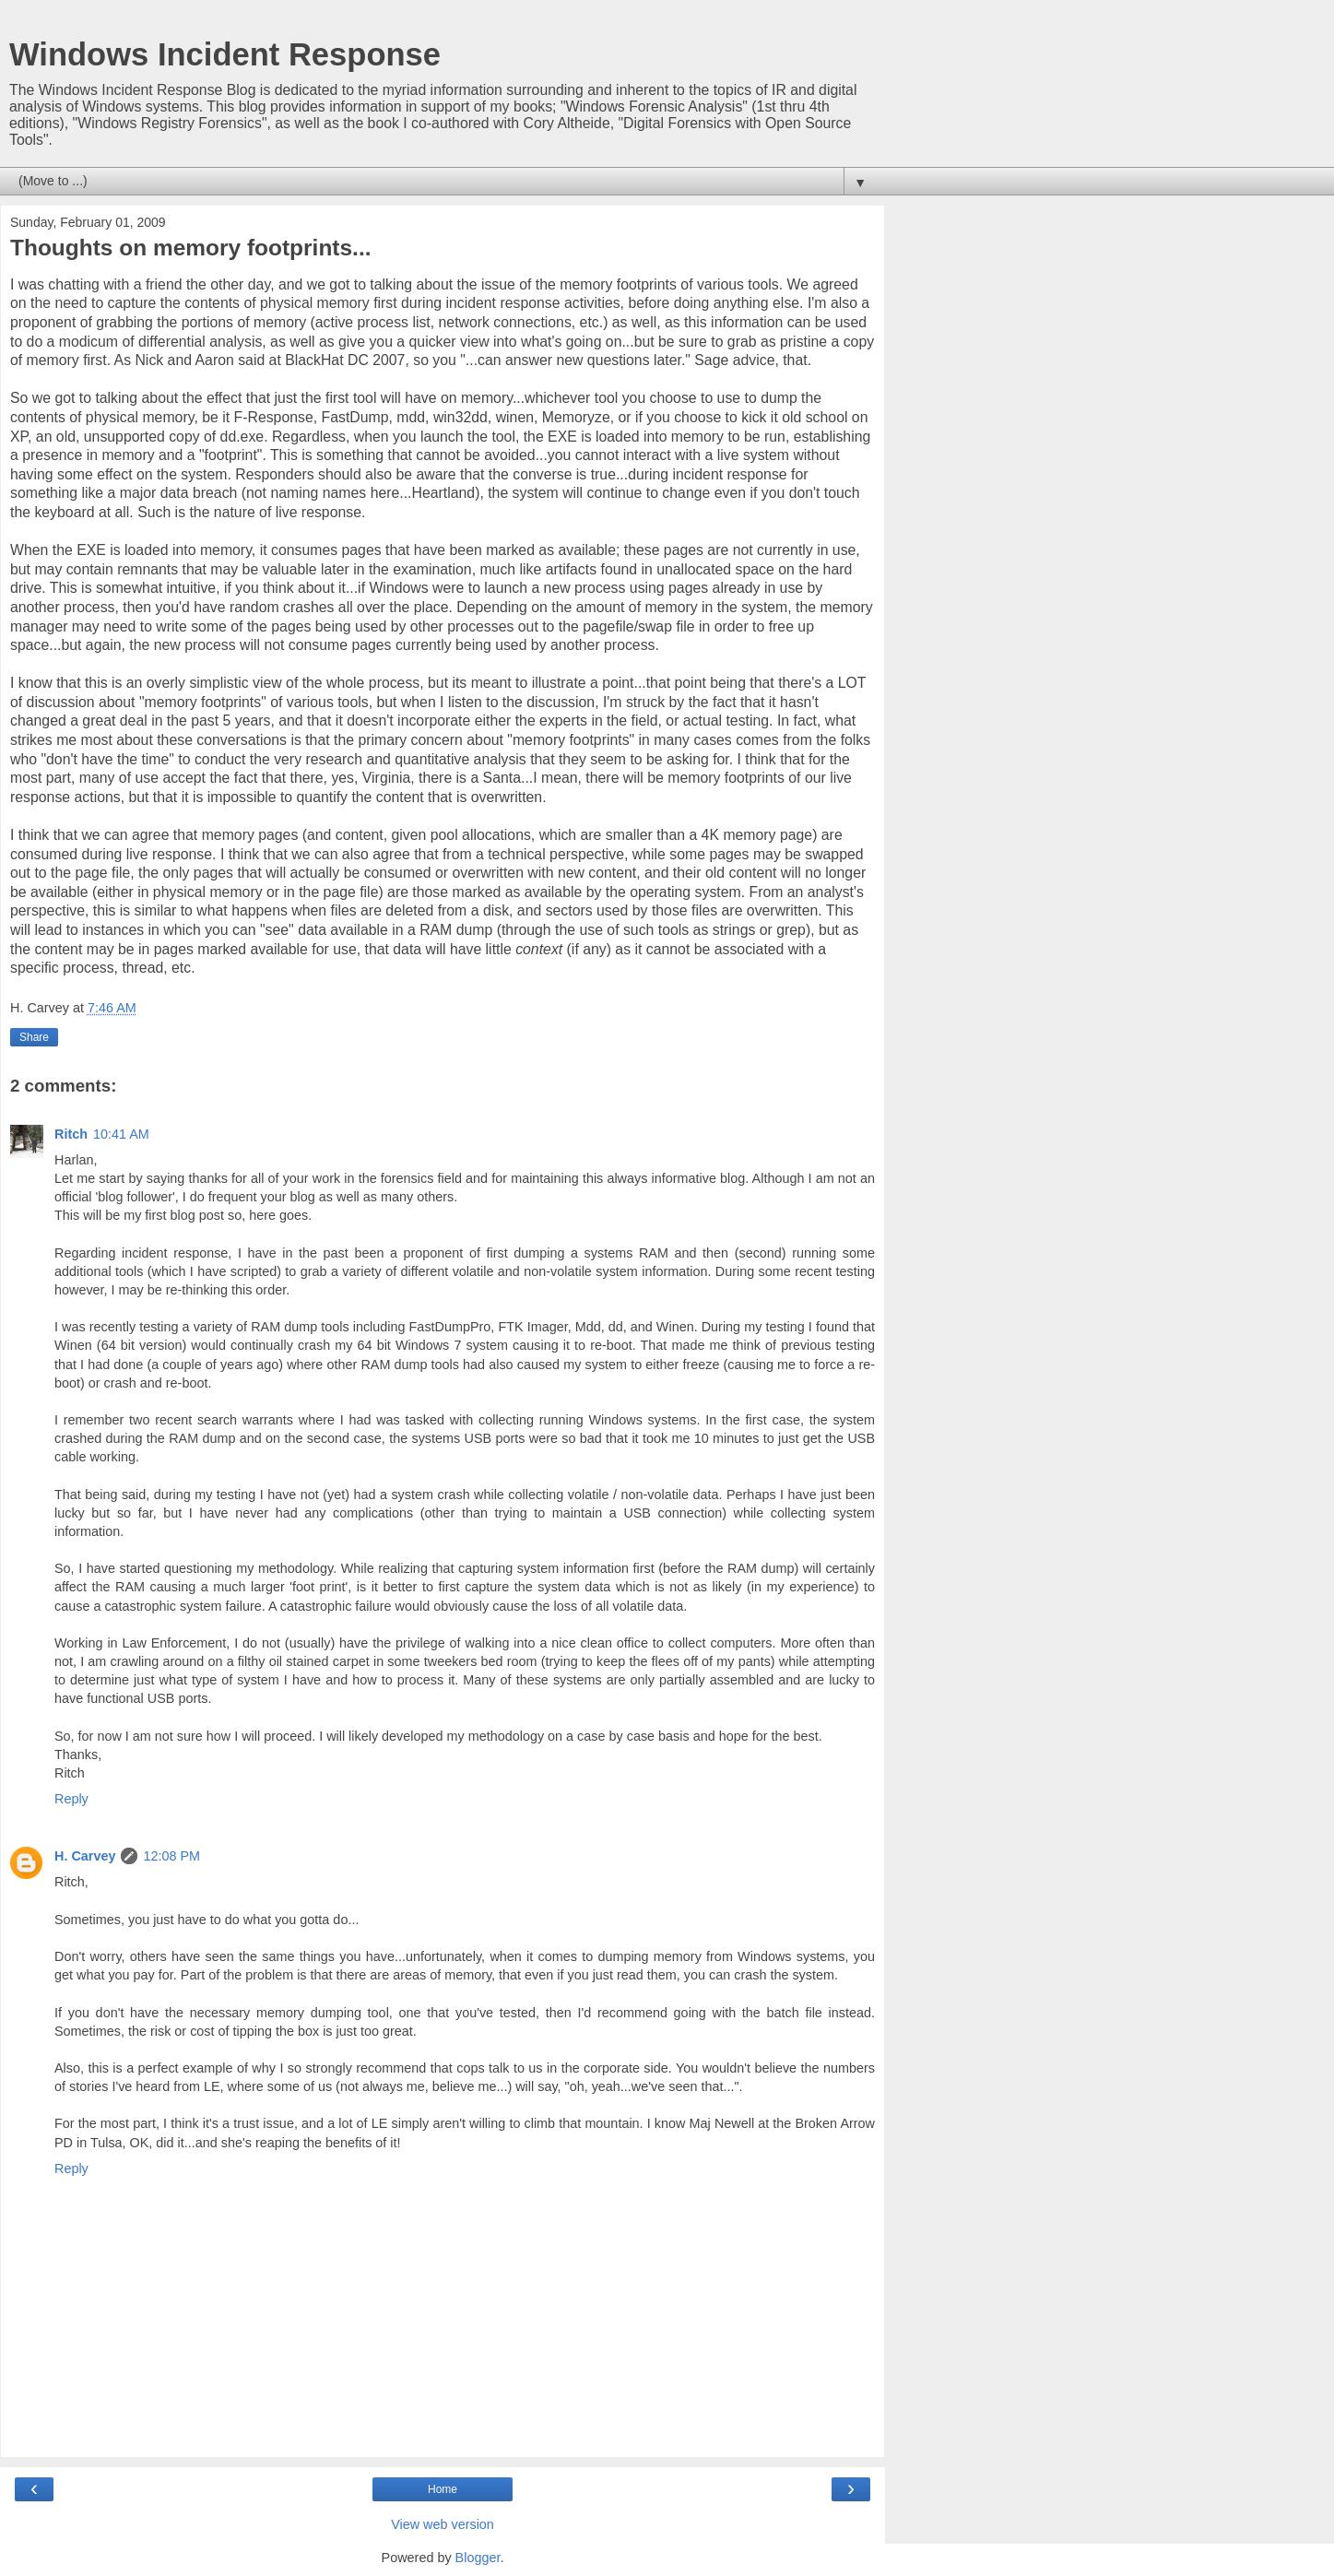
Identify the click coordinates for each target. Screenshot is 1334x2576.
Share (34, 1037)
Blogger (478, 2557)
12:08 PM (171, 1856)
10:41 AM (121, 1134)
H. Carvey (84, 1856)
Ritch (71, 1134)
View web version (442, 2524)
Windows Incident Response (225, 54)
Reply (71, 1798)
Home (442, 2489)
